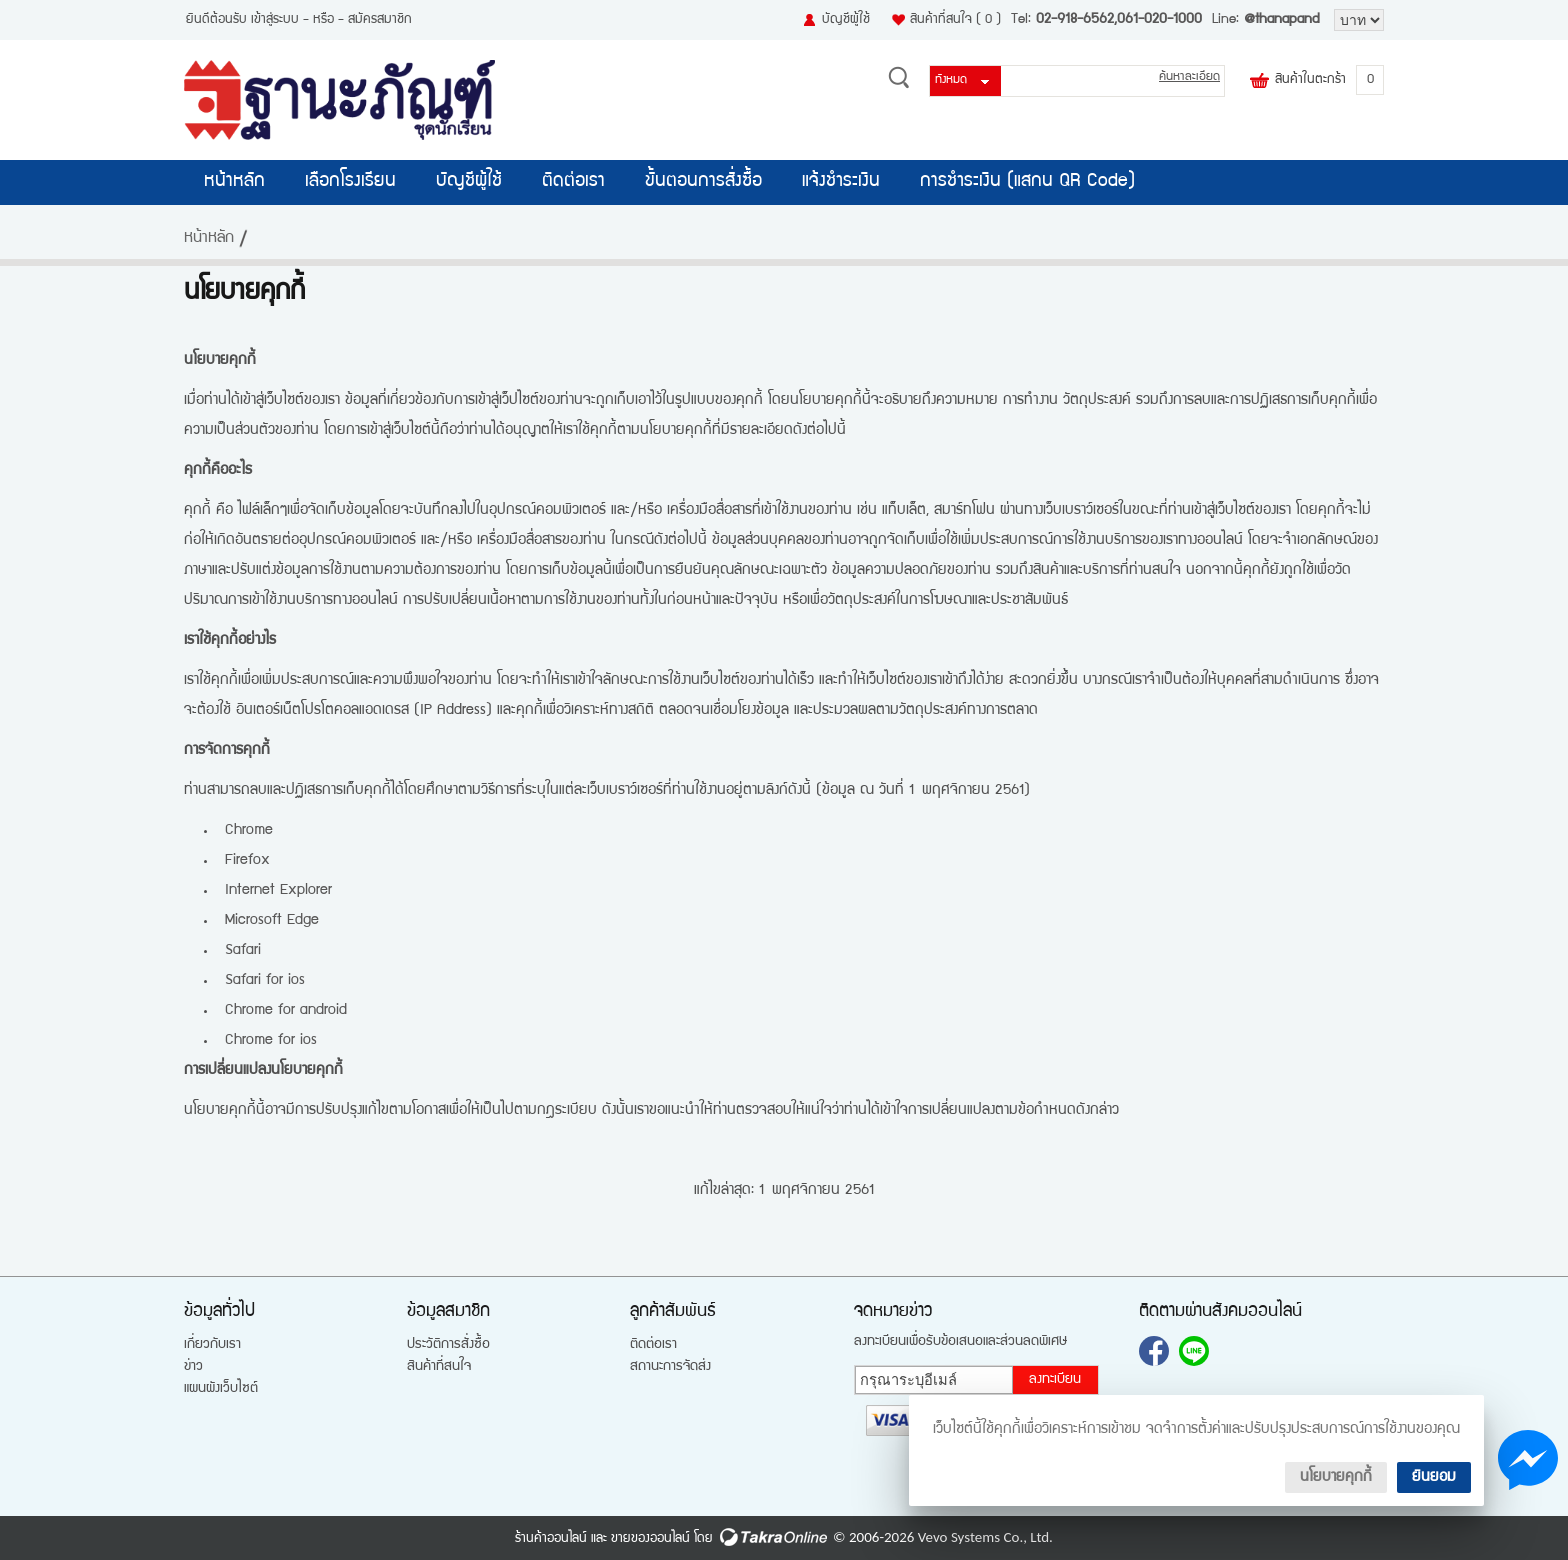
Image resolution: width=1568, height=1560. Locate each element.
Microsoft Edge (272, 920)
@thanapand (1281, 20)
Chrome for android (286, 1010)
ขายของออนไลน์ (650, 1539)
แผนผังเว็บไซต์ (221, 1389)
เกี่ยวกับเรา (212, 1345)
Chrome (249, 830)
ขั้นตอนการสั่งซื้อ (703, 182)
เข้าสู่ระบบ (275, 20)
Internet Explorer (278, 890)
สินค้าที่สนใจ (955, 20)
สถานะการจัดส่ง (670, 1367)
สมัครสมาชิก (380, 20)
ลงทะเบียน (1055, 1380)
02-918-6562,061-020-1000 (1119, 20)
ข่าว (193, 1367)
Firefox (247, 860)
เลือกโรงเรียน (350, 182)
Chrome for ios (271, 1040)
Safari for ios (265, 980)
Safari (243, 950)
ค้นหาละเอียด (1189, 77)
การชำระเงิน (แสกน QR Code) (1027, 182)
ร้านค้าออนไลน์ (551, 1539)
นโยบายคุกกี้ (1336, 1477)
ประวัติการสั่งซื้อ (448, 1345)
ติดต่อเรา (573, 182)
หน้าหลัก (234, 182)
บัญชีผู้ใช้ (846, 20)
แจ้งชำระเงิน (841, 182)
